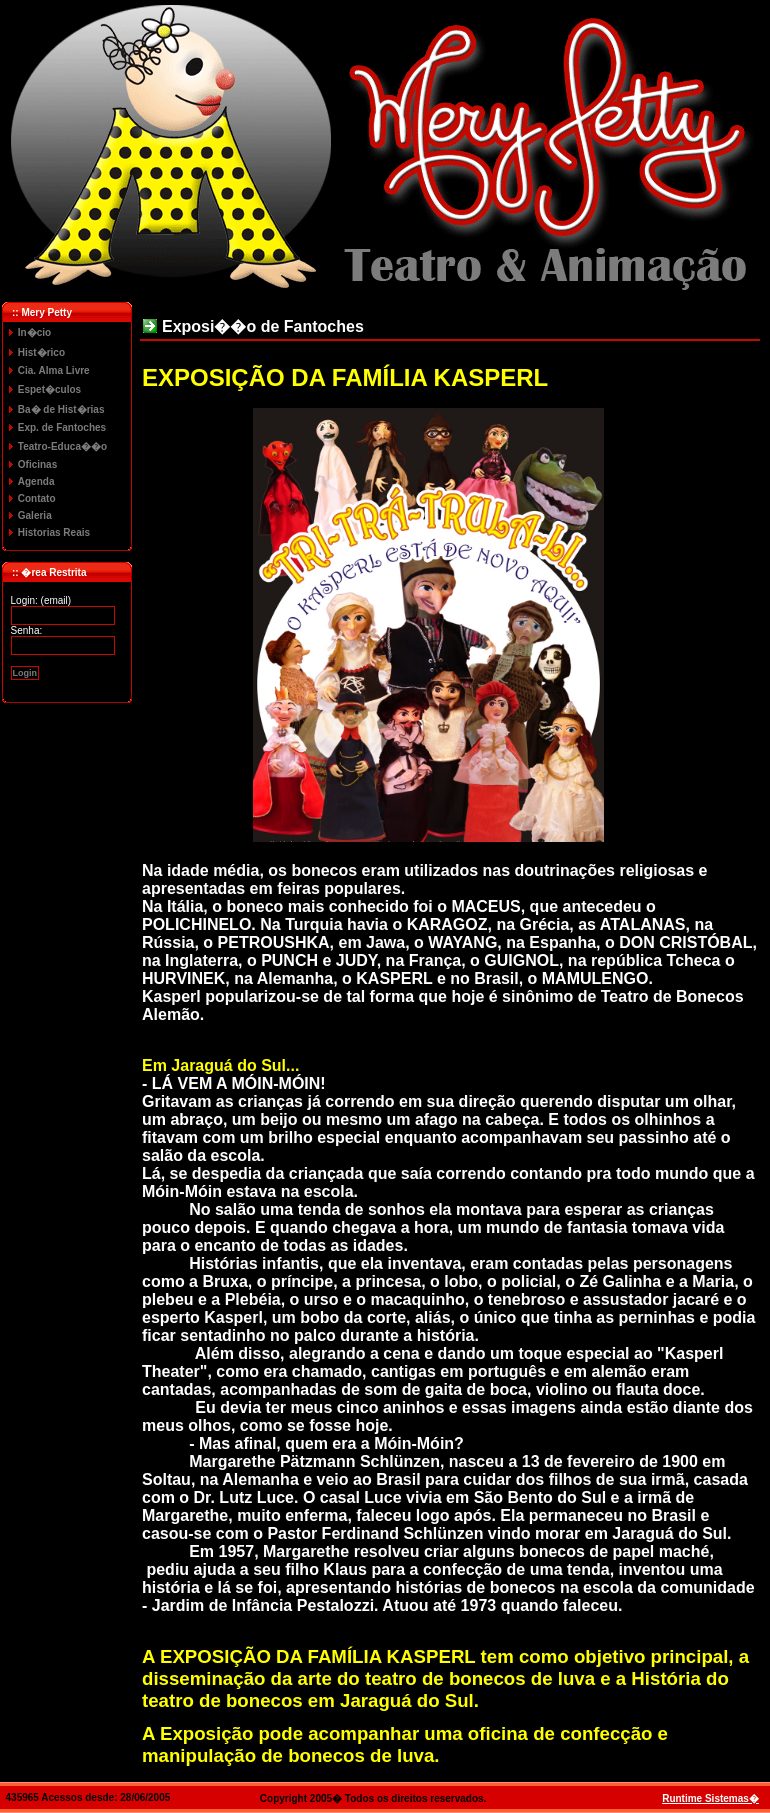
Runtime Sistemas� (710, 1798)
